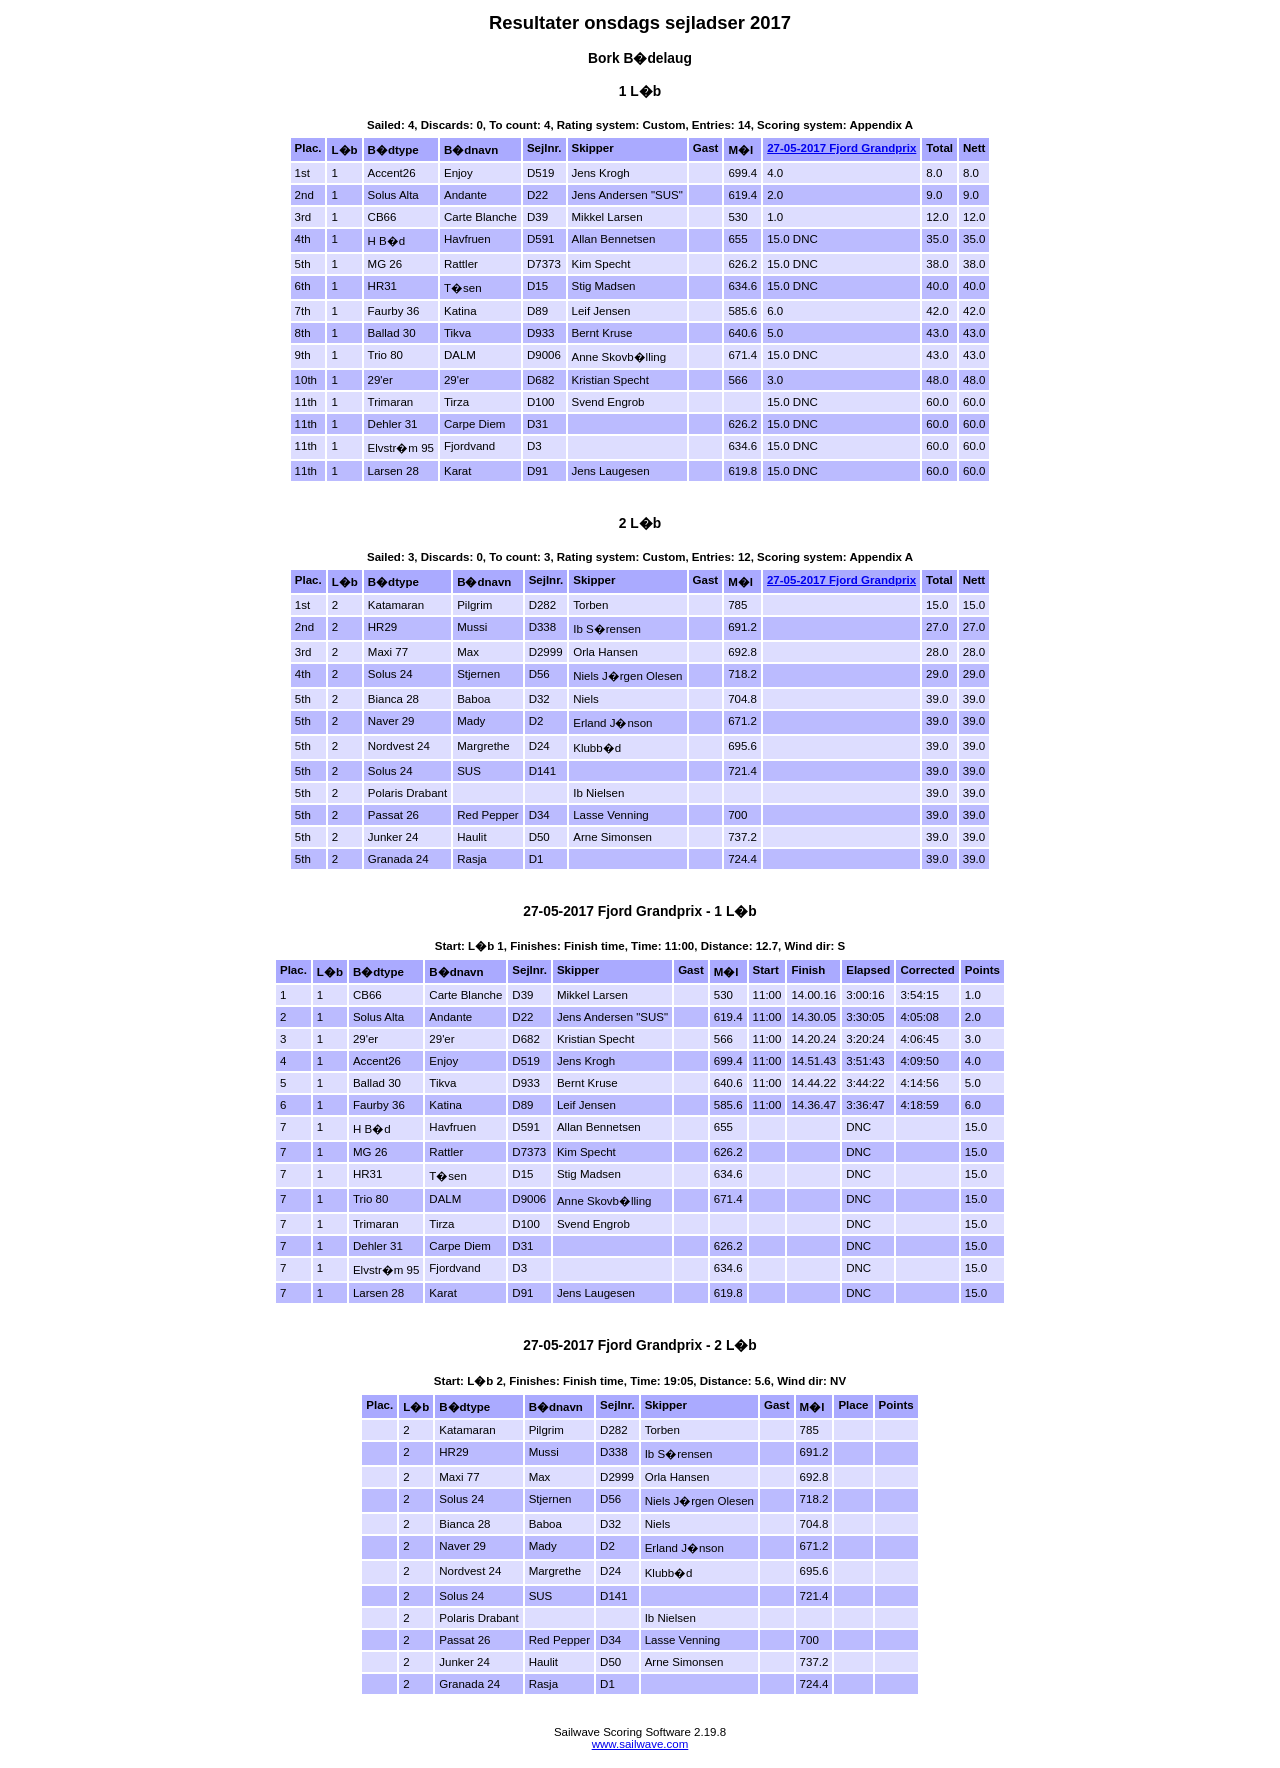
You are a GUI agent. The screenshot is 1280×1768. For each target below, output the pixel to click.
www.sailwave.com (640, 1744)
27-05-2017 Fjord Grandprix (841, 148)
